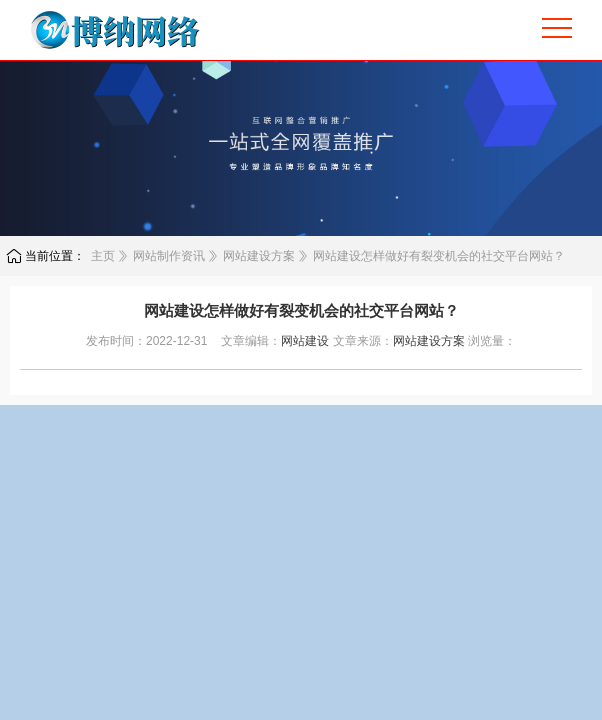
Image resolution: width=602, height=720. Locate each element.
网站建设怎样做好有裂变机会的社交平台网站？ (439, 256)
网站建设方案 (259, 256)
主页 (103, 256)
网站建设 (305, 341)
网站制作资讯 (169, 256)
